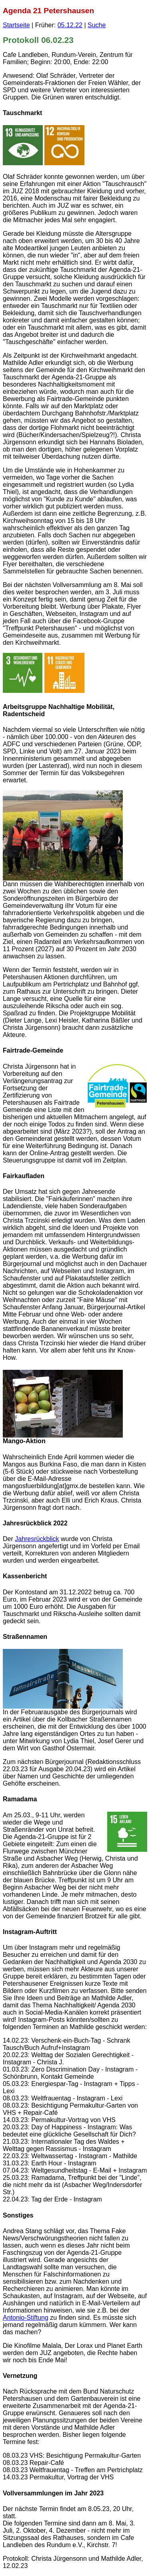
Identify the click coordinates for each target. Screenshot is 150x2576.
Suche (97, 25)
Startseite (16, 25)
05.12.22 (70, 25)
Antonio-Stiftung (25, 2317)
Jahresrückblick (37, 1538)
